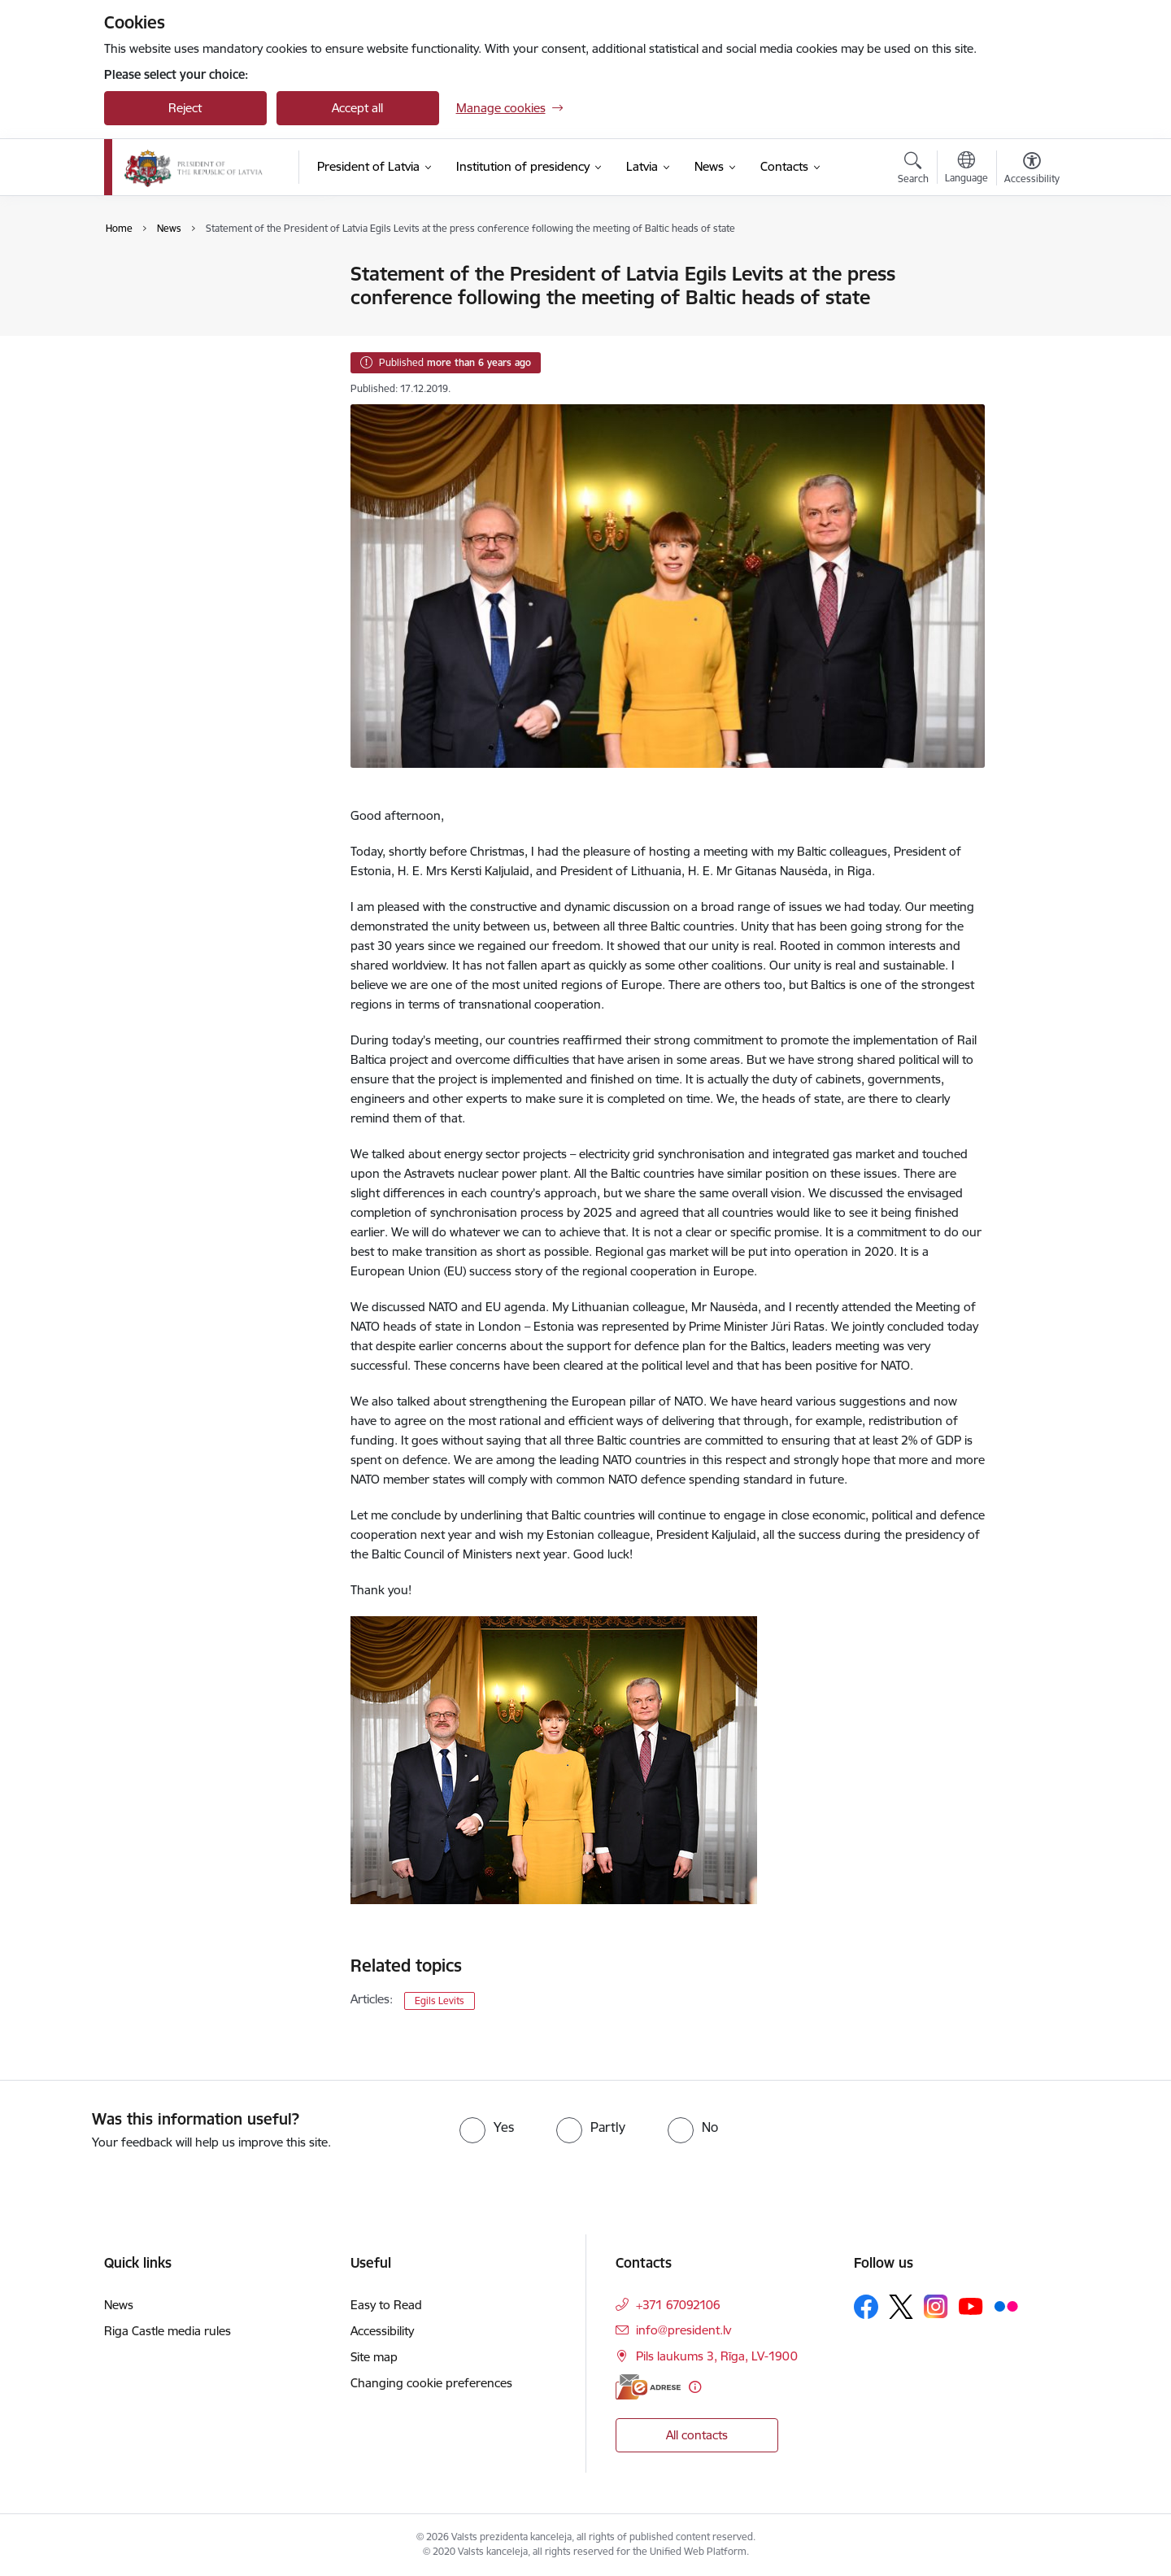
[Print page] (1027, 267)
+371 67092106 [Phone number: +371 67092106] (678, 2304)
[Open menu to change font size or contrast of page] (1032, 170)
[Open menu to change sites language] (966, 169)
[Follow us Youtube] (971, 2306)
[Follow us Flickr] (1006, 2306)
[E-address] (648, 2386)
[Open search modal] (913, 170)
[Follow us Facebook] (866, 2307)
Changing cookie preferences (431, 2383)
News (135, 274)
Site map (374, 2357)
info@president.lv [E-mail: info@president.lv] (683, 2330)
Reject (185, 108)
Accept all (357, 108)
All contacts (697, 2435)
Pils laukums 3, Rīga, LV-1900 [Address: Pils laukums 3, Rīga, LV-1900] (717, 2356)
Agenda (142, 303)
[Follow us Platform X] (901, 2307)
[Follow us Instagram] (936, 2306)
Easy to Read (386, 2304)
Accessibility (382, 2330)
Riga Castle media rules (167, 2330)
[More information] (695, 2387)
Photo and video (166, 331)
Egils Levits (439, 2000)
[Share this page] (1027, 308)
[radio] (486, 2127)
